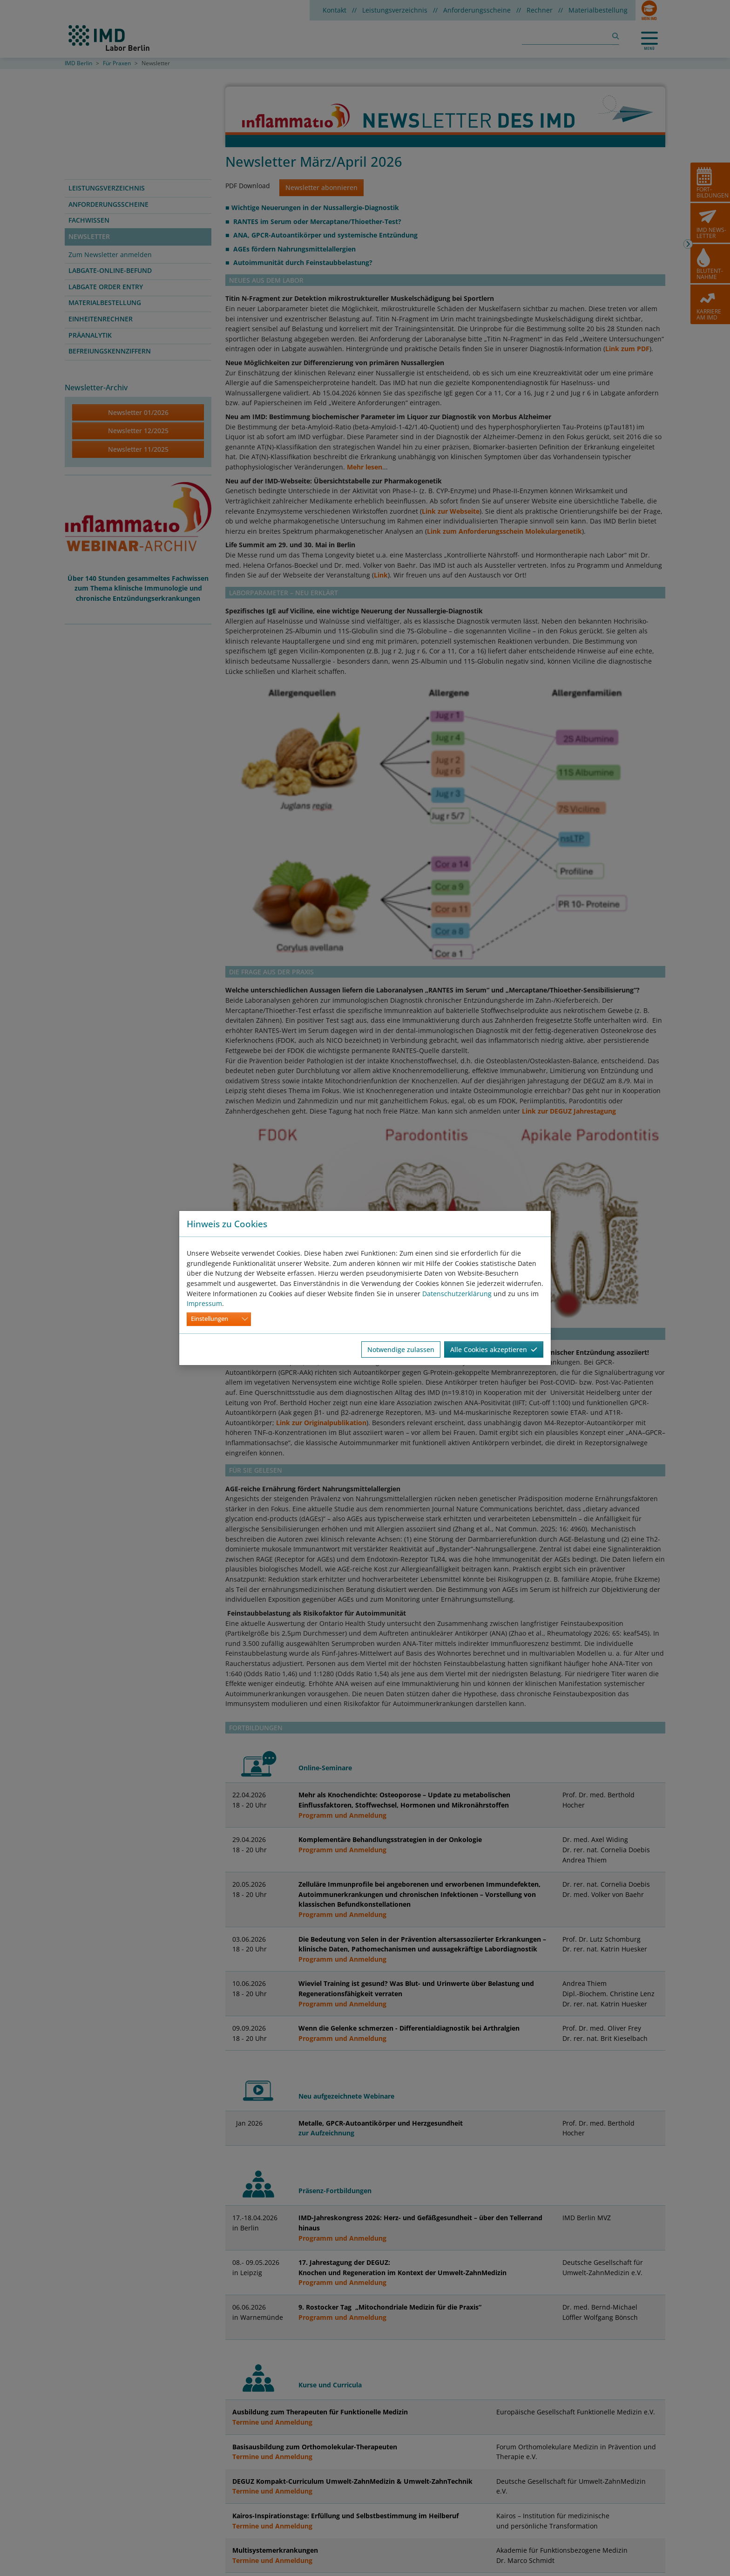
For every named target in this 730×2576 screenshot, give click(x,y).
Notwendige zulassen (400, 1349)
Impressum (204, 1303)
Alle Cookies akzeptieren (493, 1349)
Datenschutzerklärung (457, 1293)
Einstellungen (209, 1319)
